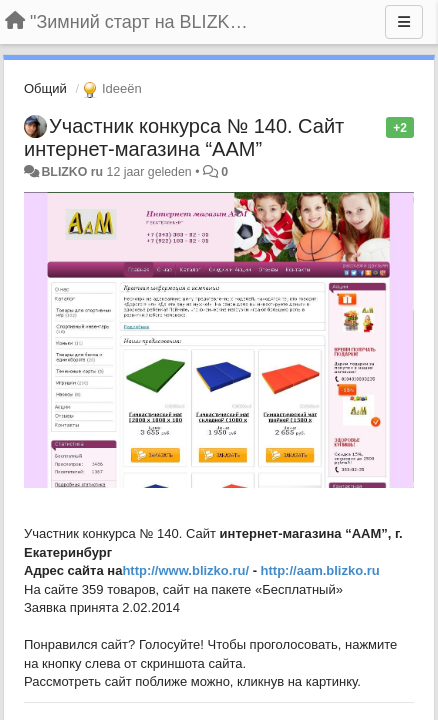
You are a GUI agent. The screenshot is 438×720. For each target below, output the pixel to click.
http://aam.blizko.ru (320, 570)
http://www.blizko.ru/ (185, 570)
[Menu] (404, 22)
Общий (45, 88)
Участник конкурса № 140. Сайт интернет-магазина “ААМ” (184, 137)
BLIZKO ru (73, 172)
